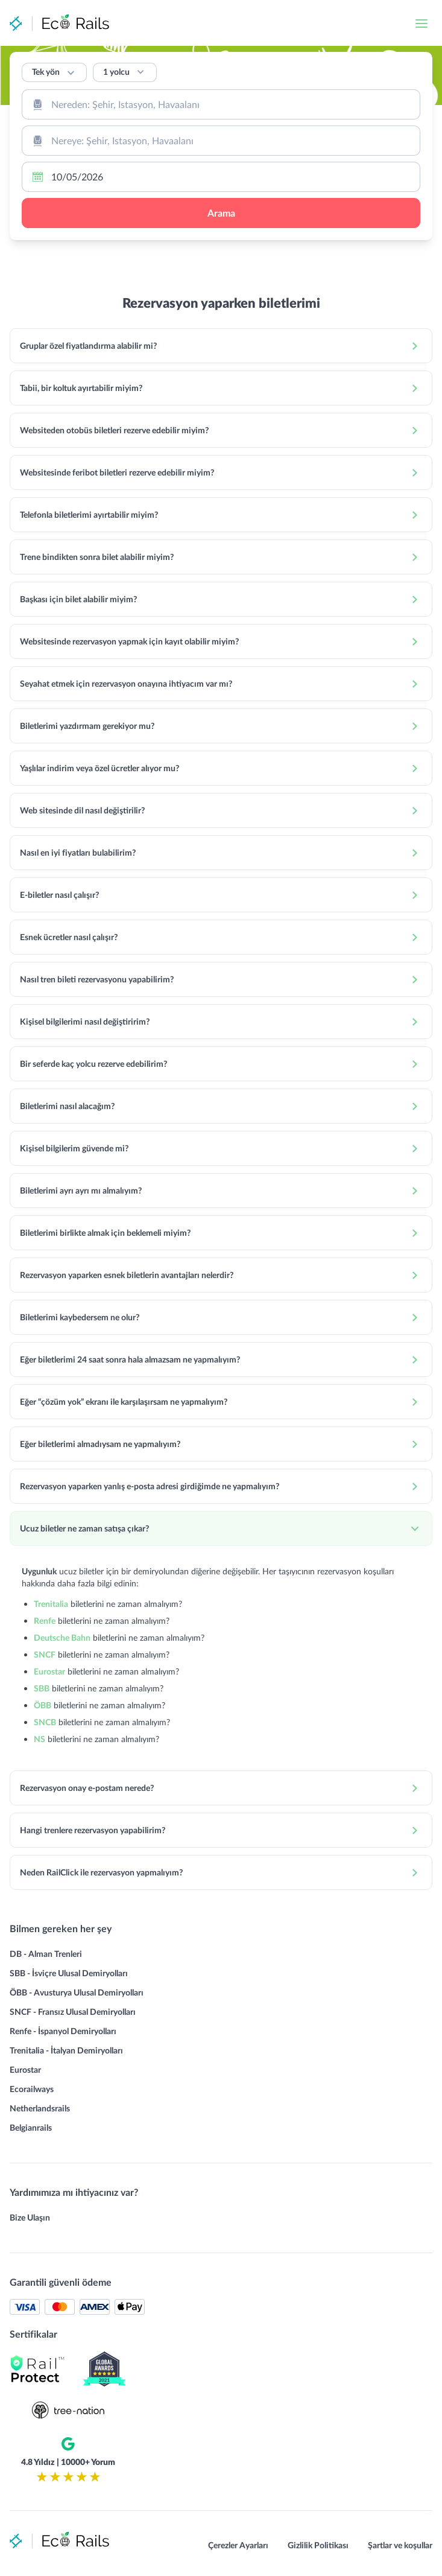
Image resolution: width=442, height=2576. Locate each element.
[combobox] (221, 104)
